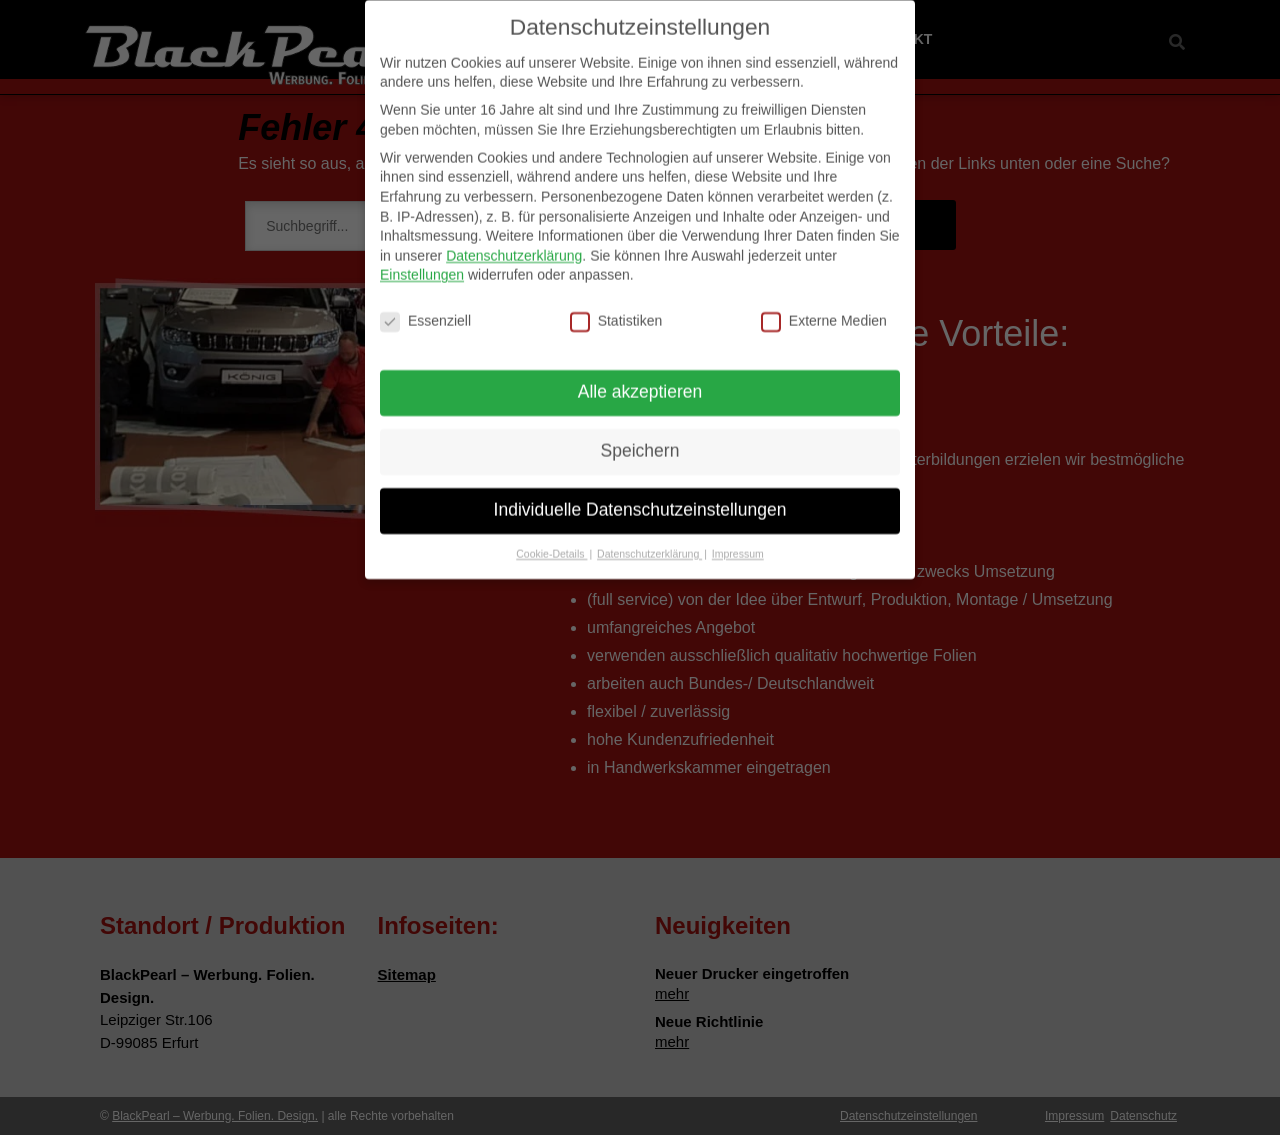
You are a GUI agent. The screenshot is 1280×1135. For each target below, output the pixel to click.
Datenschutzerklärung (514, 242)
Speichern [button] (640, 437)
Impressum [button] (738, 540)
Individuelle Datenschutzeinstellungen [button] (640, 496)
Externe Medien (824, 307)
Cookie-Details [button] (551, 540)
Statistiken (616, 307)
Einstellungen (422, 261)
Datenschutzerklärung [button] (649, 540)
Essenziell (425, 307)
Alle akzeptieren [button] (640, 378)
